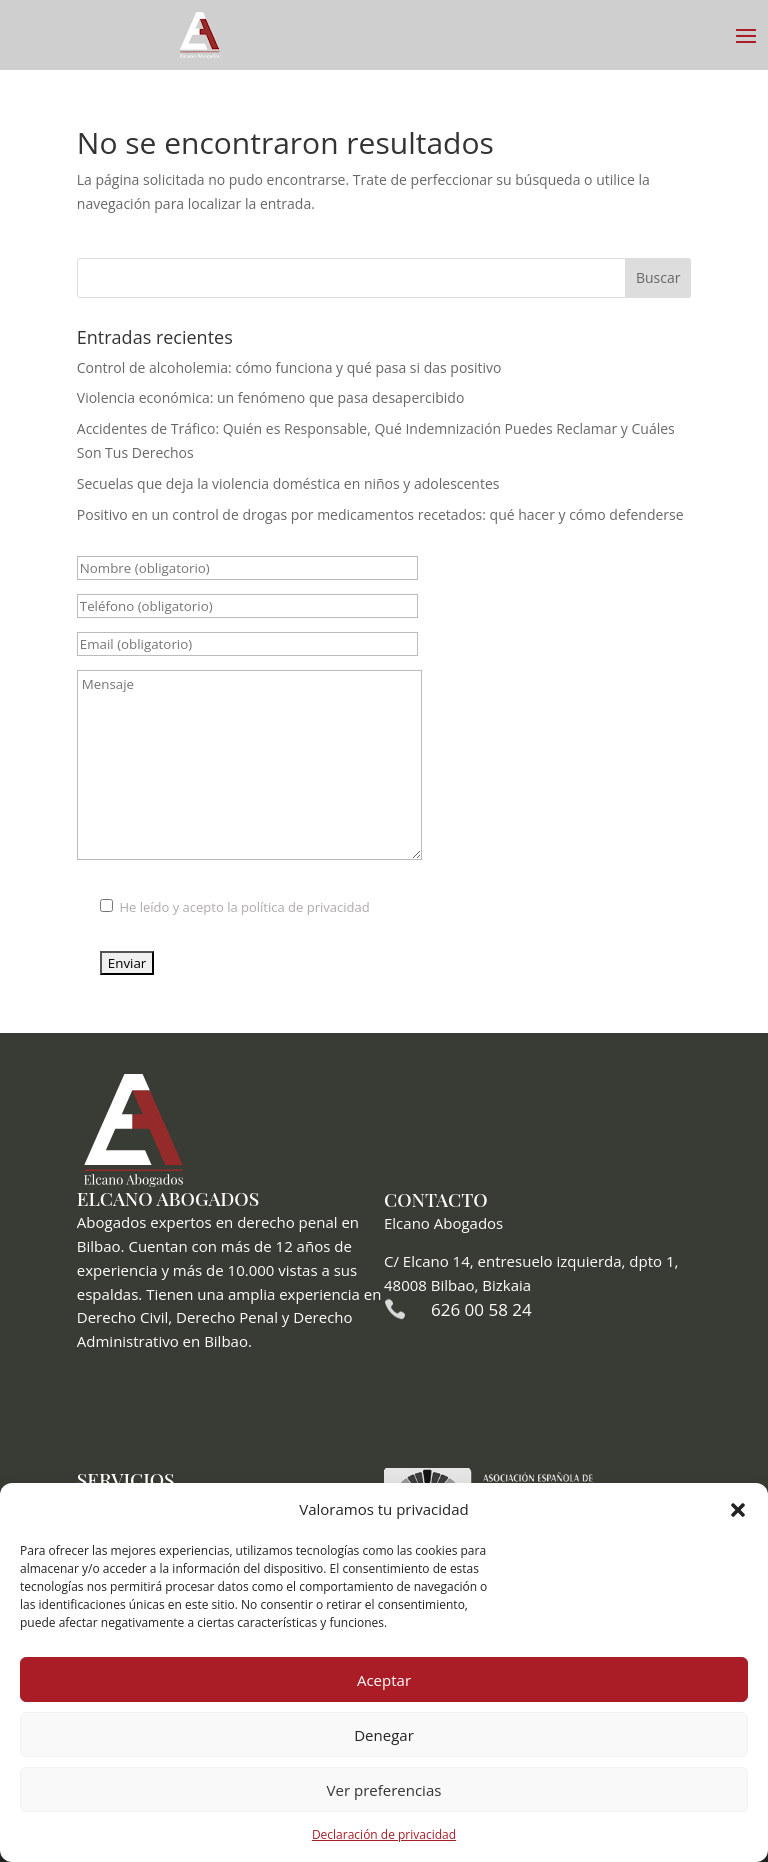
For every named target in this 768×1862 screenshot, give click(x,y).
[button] (738, 1510)
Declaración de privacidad (384, 1834)
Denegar (384, 1735)
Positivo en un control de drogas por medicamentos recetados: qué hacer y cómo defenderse (380, 514)
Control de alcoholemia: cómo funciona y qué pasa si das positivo (289, 367)
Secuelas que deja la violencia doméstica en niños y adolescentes (288, 483)
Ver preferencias (384, 1790)
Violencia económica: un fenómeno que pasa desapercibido (271, 397)
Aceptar (384, 1680)
